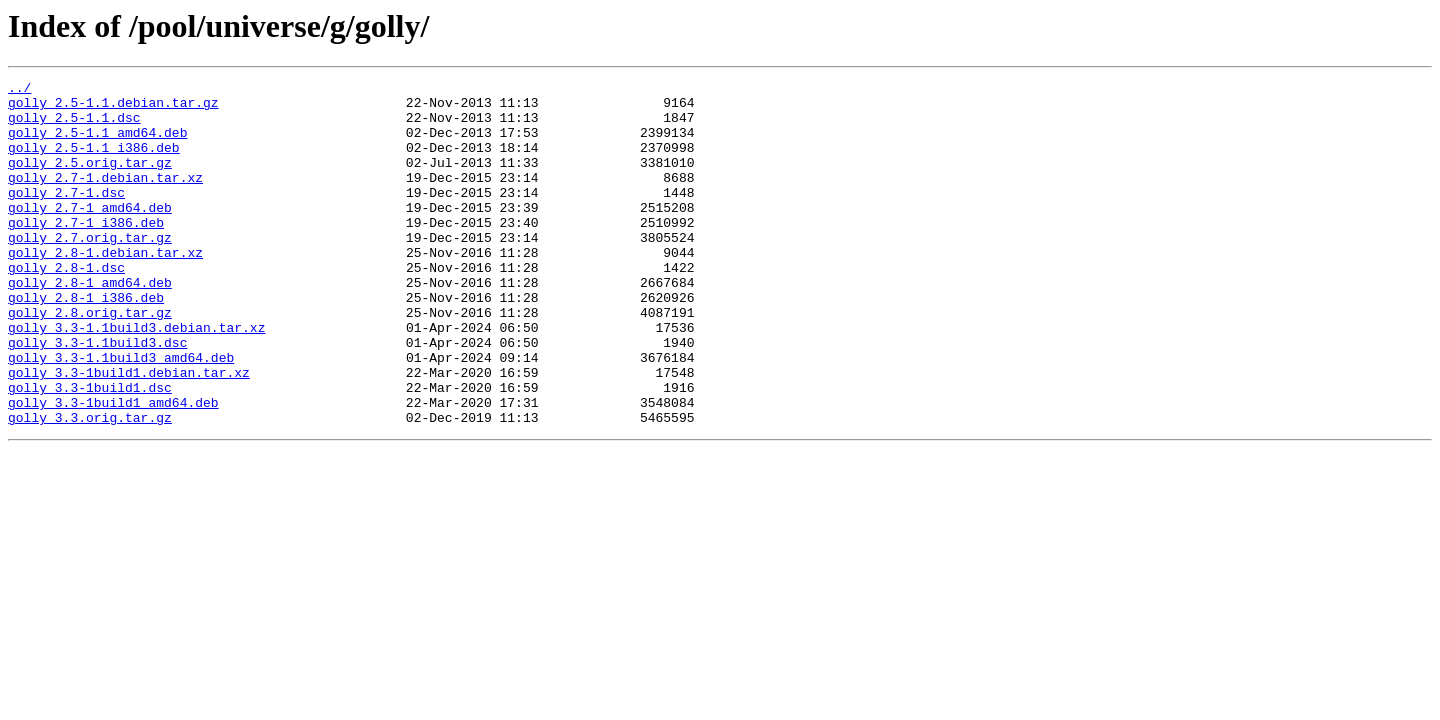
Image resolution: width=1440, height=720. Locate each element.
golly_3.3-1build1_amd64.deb (113, 468)
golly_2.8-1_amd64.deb (90, 324)
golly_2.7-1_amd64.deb (90, 234)
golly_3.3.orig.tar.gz (90, 486)
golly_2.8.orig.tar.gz (90, 360)
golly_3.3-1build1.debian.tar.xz (129, 432)
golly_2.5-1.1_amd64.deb (97, 144)
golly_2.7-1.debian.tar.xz (105, 198)
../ (19, 90)
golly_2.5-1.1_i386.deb (94, 162)
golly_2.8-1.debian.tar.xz (105, 288)
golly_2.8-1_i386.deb (86, 342)
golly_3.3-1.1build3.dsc (97, 396)
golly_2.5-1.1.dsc (74, 126)
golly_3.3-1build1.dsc (90, 450)
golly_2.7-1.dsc (66, 216)
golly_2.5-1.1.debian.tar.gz (113, 108)
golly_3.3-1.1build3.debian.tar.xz (136, 378)
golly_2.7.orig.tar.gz (90, 270)
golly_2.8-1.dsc (66, 306)
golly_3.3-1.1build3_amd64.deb (121, 414)
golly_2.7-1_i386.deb (86, 252)
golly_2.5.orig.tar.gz (90, 180)
